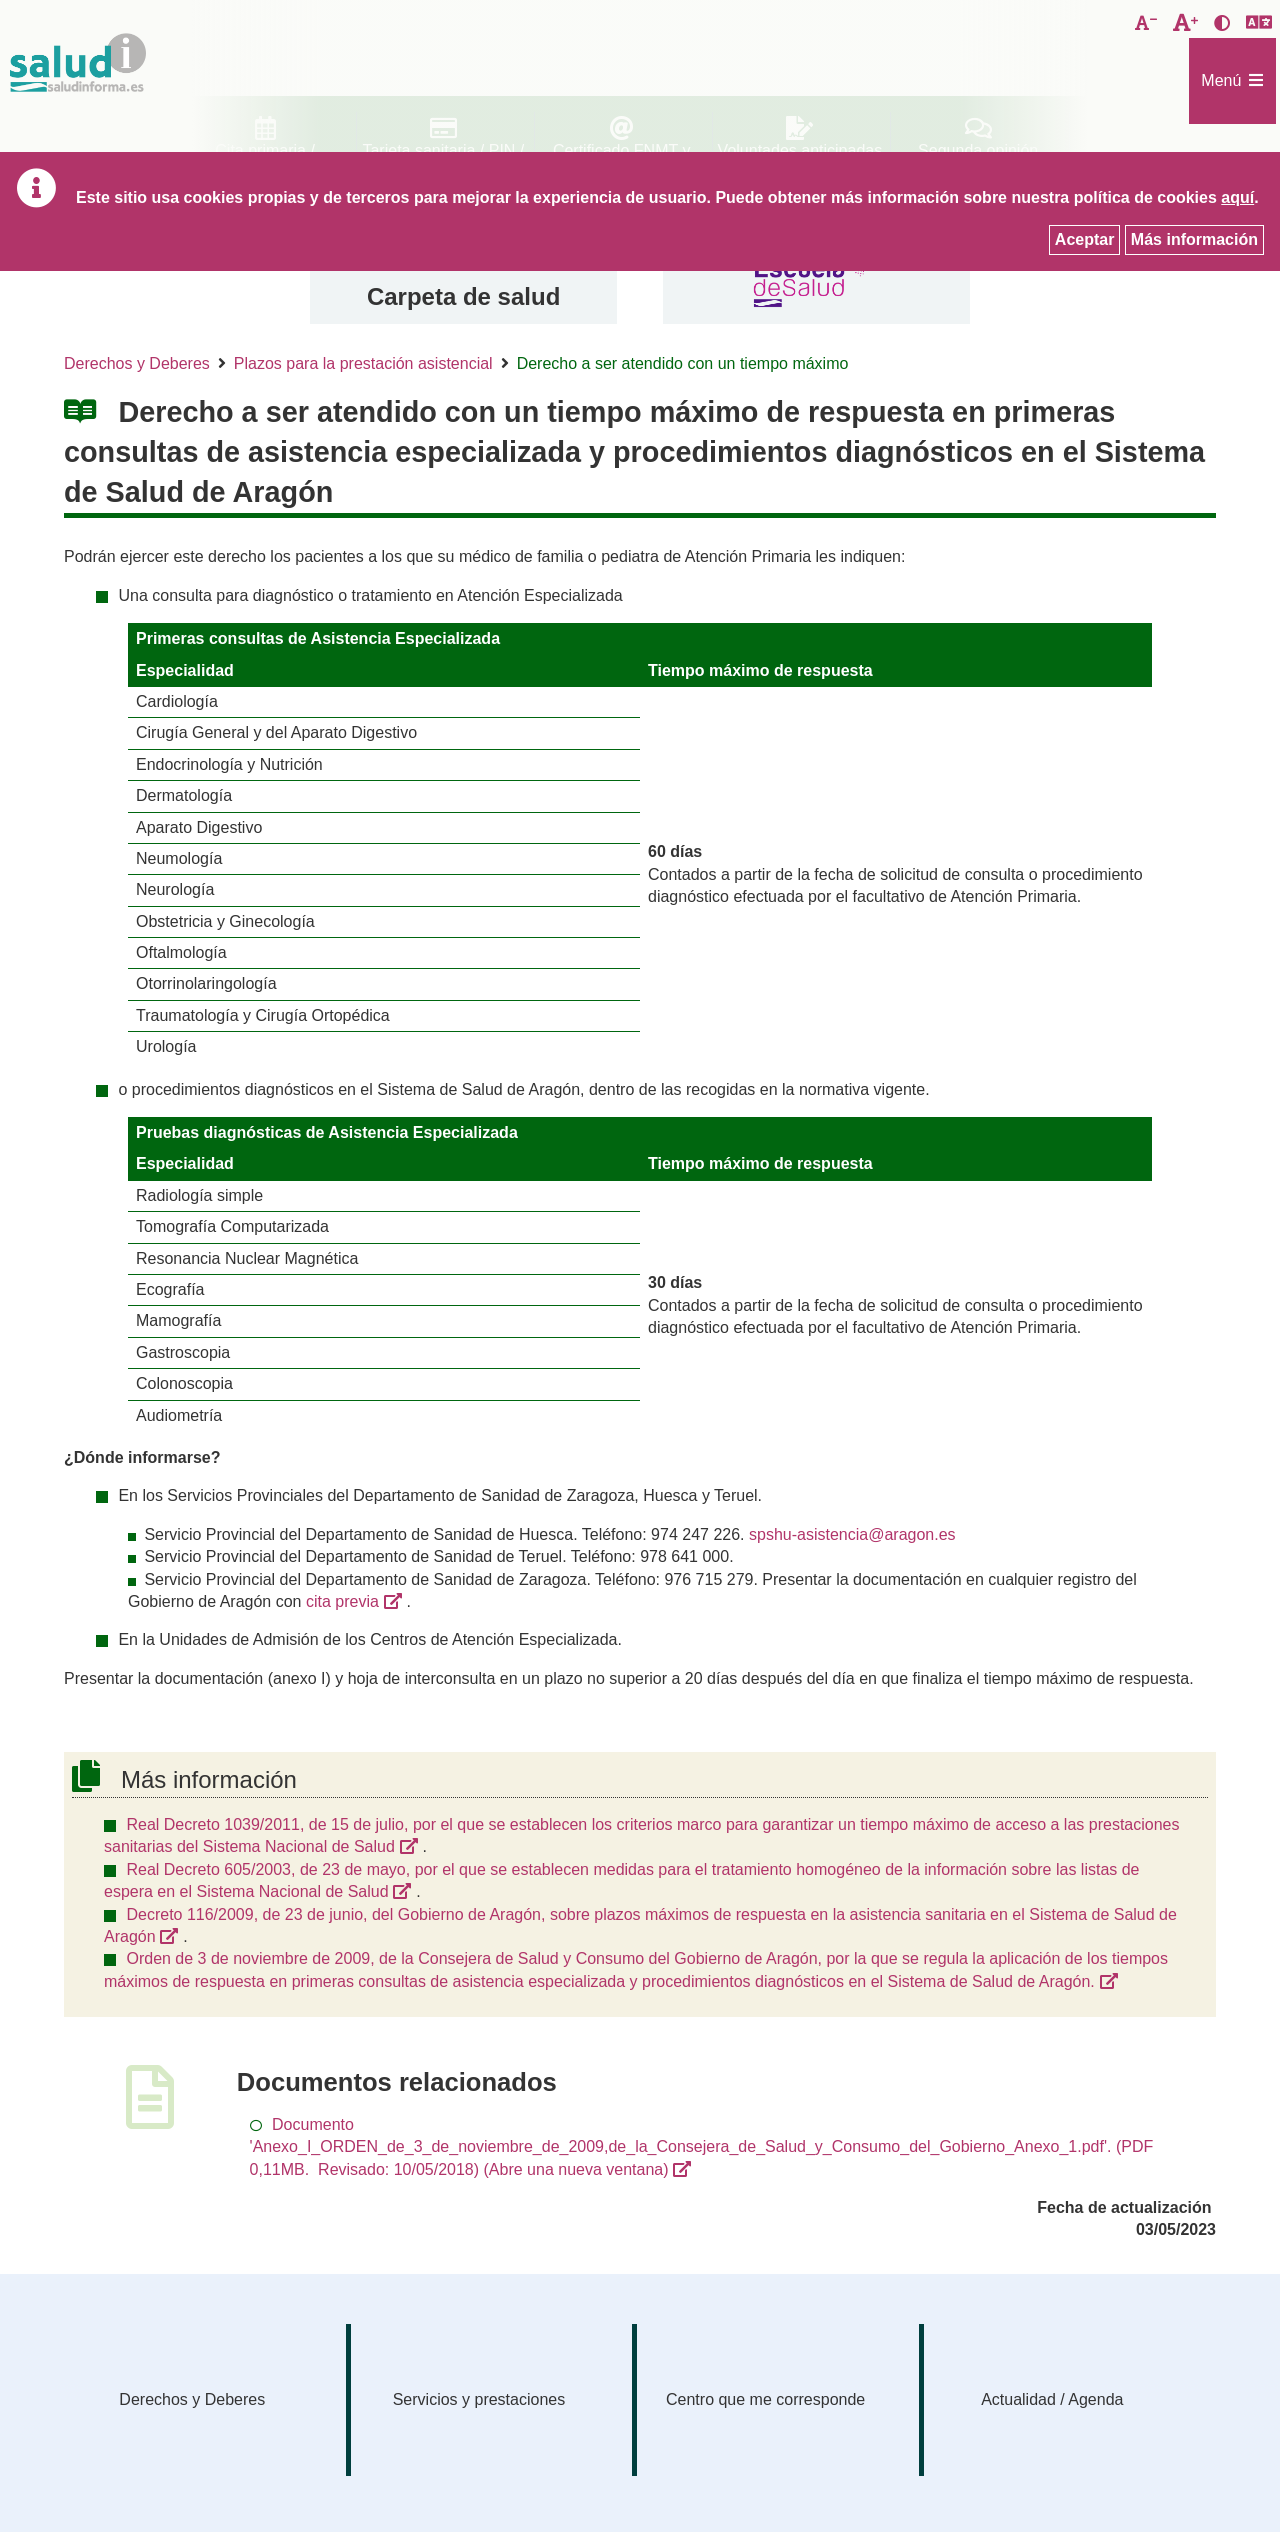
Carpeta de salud (463, 296)
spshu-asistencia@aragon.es (852, 1534)
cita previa (342, 1601)
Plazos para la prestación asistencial (363, 363)
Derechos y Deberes (137, 363)
